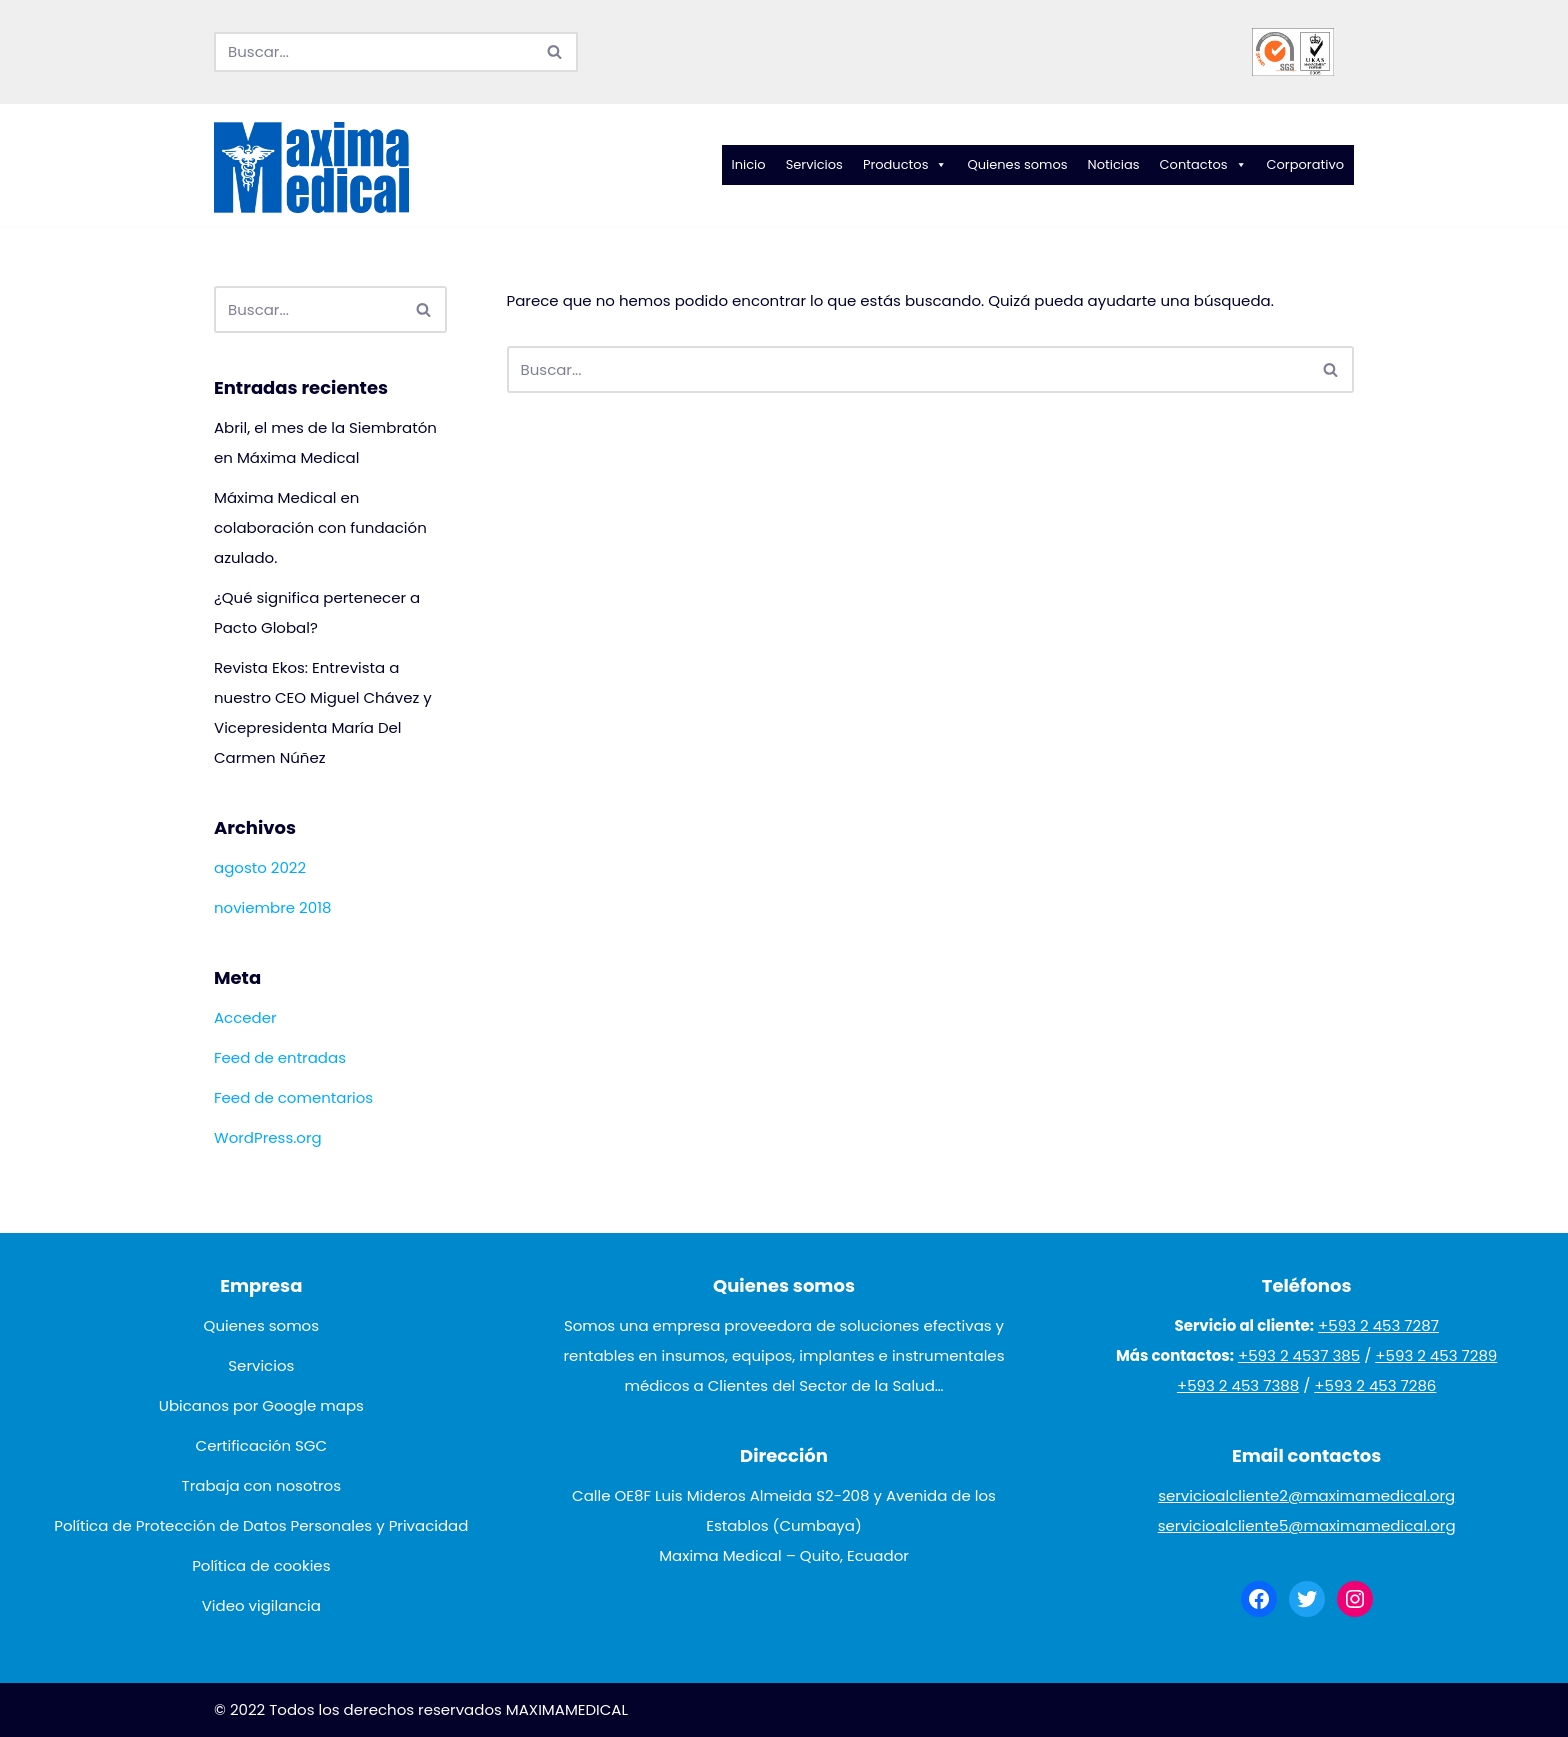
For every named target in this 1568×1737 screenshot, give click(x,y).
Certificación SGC (262, 1445)
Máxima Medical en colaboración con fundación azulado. (320, 527)
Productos (905, 165)
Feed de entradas (280, 1057)
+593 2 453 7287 (1378, 1325)
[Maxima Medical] (311, 168)
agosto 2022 (260, 867)
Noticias (1114, 164)
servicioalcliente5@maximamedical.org (1307, 1525)
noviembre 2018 (272, 907)
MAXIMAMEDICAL (567, 1709)
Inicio (749, 164)
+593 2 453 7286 (1375, 1385)
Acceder (245, 1017)
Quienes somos (1017, 164)
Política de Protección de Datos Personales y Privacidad (261, 1525)
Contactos (1203, 165)
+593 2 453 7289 (1436, 1355)
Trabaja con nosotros (261, 1485)
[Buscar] (373, 52)
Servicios (814, 164)
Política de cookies (261, 1565)
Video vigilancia (261, 1605)
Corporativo (1306, 164)
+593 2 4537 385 (1299, 1355)
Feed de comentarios (293, 1097)
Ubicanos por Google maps (261, 1405)
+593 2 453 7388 (1238, 1385)
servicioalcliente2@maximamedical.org (1306, 1495)
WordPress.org (268, 1137)
